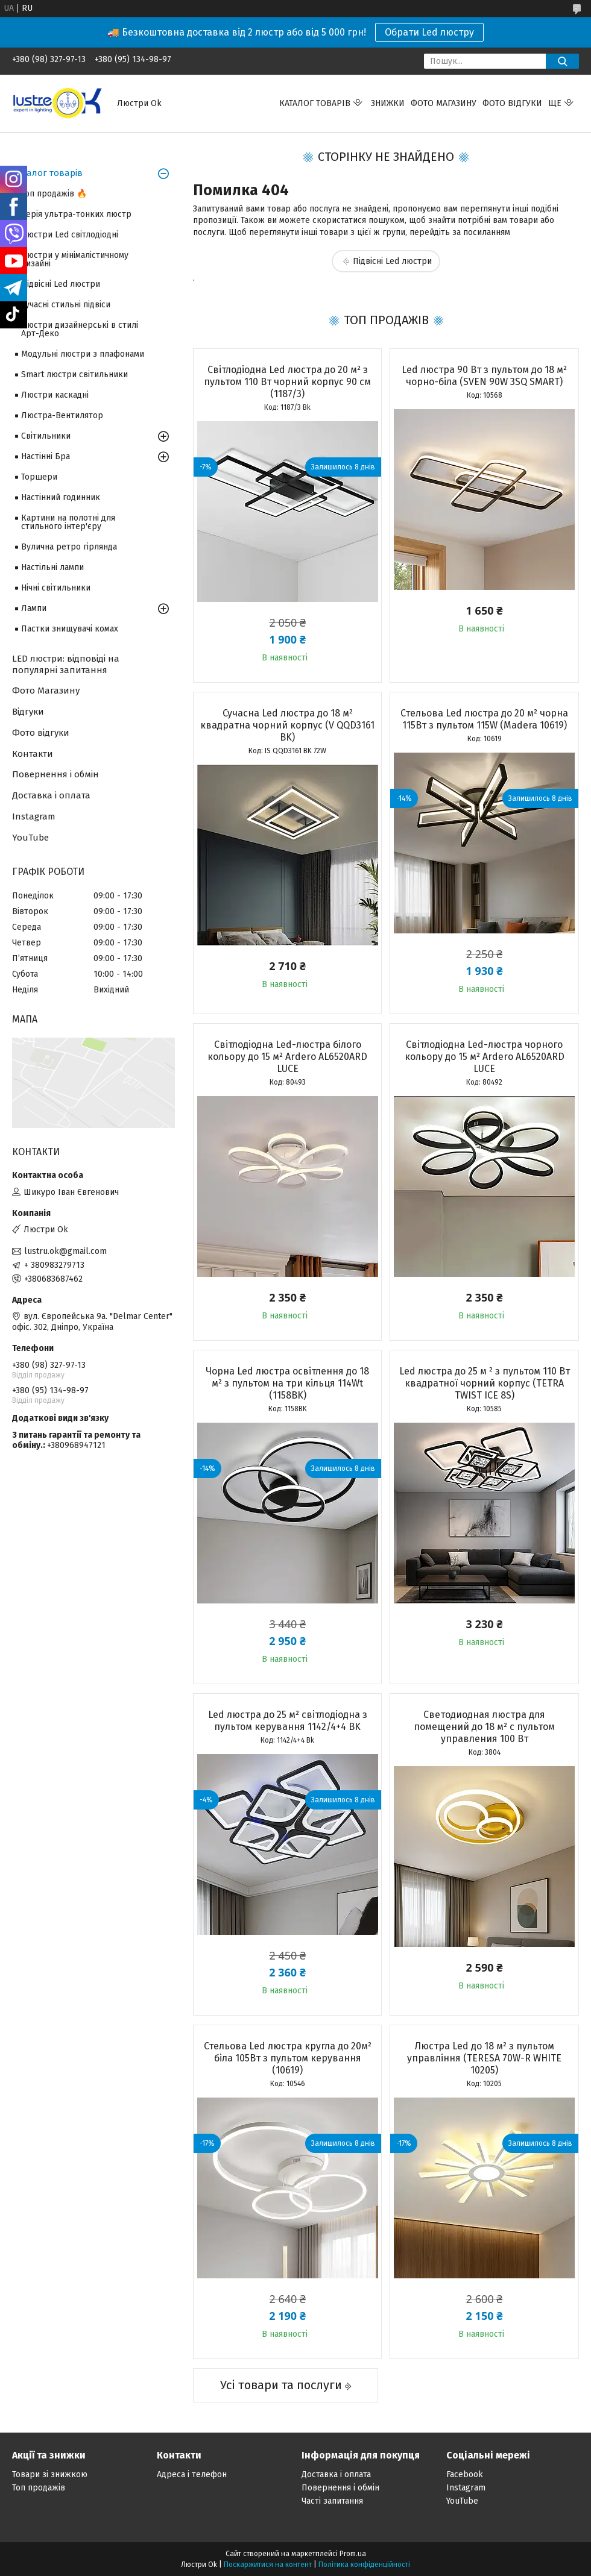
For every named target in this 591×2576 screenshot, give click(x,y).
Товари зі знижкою (49, 2474)
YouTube (30, 837)
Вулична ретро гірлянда (69, 547)
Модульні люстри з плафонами (82, 354)
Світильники (46, 436)
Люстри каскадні (55, 395)
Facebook (464, 2474)
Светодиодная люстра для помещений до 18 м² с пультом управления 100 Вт (484, 1726)
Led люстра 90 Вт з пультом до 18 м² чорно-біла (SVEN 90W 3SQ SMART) (484, 375)
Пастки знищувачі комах (69, 629)
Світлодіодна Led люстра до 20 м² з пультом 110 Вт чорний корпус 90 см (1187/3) (287, 382)
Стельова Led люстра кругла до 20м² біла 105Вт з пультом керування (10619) (287, 2058)
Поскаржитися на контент (268, 2564)
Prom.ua (353, 2553)
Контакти (32, 753)
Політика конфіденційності (364, 2564)
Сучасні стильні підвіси (65, 304)
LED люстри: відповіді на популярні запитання (65, 664)
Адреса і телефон (192, 2474)
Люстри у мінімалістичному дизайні (74, 259)
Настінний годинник (60, 497)
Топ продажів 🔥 (54, 194)
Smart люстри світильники (74, 374)
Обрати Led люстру (429, 32)
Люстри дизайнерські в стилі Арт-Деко (79, 329)
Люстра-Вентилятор (62, 415)
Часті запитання (332, 2501)
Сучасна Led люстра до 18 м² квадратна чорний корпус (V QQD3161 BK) (287, 725)
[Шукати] (562, 61)
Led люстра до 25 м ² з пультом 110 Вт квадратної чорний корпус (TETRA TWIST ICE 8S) (484, 1383)
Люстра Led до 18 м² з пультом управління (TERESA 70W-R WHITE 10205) (484, 2058)
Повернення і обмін (55, 774)
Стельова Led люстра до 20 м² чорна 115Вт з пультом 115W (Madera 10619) (484, 719)
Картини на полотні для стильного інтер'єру (68, 522)
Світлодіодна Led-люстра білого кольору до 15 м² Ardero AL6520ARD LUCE (287, 1056)
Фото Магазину (46, 690)
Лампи (33, 608)
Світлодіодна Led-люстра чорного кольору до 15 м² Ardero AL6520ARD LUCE (484, 1056)
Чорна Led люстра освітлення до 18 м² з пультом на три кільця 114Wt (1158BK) (287, 1383)
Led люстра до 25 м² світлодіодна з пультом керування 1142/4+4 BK (287, 1720)
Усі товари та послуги (281, 2385)
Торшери (39, 477)
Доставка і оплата (51, 795)
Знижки (388, 103)
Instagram (33, 816)
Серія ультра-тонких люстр (76, 214)
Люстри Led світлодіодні (69, 235)
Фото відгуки (512, 103)
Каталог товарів (314, 103)
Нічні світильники (55, 588)
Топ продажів (38, 2488)
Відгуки (28, 711)
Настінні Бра (45, 456)
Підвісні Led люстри (392, 261)
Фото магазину (443, 103)
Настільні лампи (52, 567)
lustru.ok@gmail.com (65, 1251)
